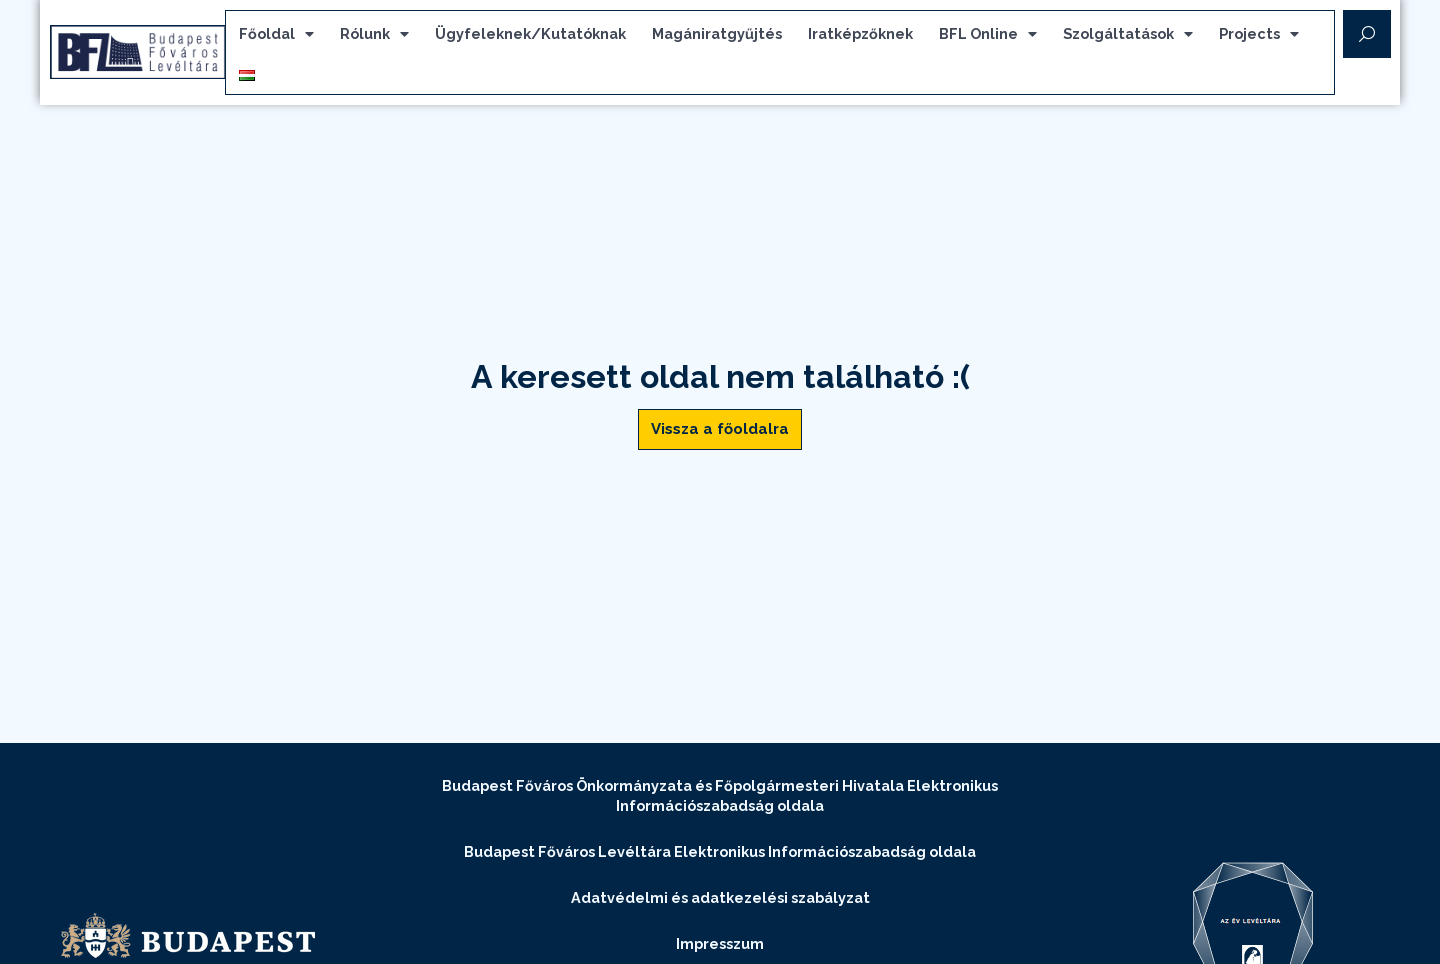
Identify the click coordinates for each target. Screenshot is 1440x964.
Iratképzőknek (879, 36)
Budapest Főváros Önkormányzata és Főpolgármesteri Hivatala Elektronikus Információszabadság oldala (720, 801)
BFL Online (1007, 37)
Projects (1278, 37)
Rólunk (393, 37)
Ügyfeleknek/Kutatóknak (549, 36)
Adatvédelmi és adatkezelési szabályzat (720, 903)
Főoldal (295, 37)
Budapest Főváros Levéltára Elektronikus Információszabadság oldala (720, 857)
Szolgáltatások (1147, 37)
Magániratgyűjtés (736, 36)
